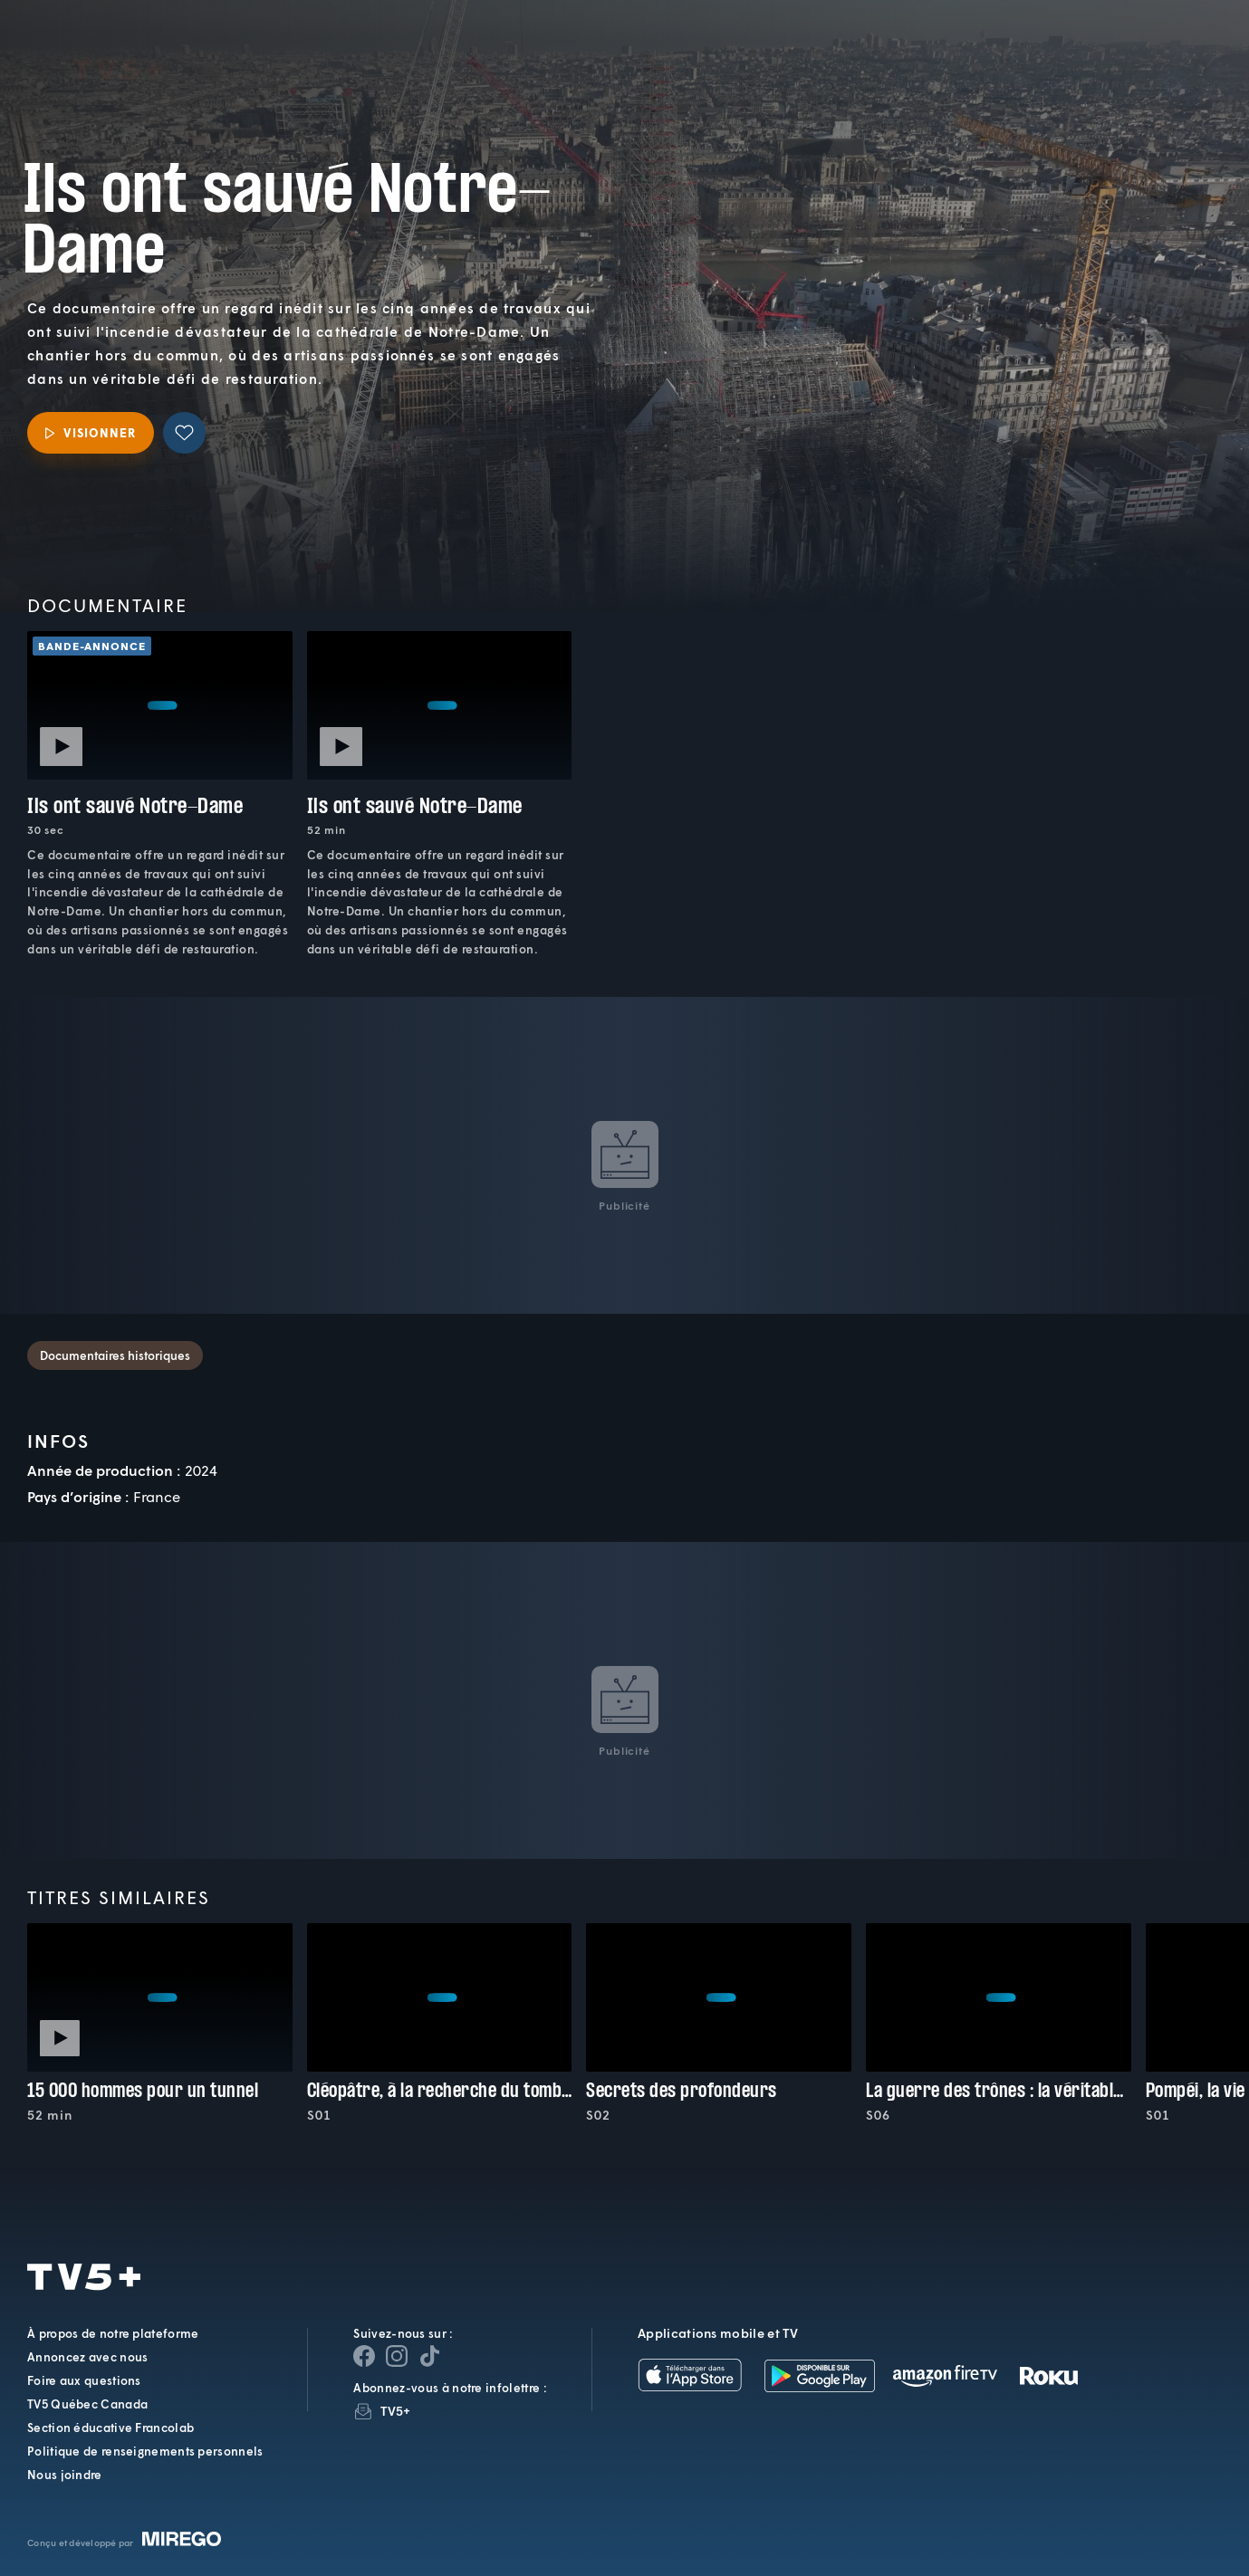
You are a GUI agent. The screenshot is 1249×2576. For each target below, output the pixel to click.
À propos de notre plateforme (112, 2333)
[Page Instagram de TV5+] (397, 2356)
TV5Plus (117, 45)
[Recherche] (1173, 58)
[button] (927, 58)
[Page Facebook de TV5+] (364, 2356)
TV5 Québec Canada (87, 2404)
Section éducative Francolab (110, 2427)
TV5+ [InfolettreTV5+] (395, 2410)
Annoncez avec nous (87, 2357)
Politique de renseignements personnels (145, 2451)
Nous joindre (64, 2474)
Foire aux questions (84, 2380)
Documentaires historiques (115, 1355)
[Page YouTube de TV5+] (429, 2356)
